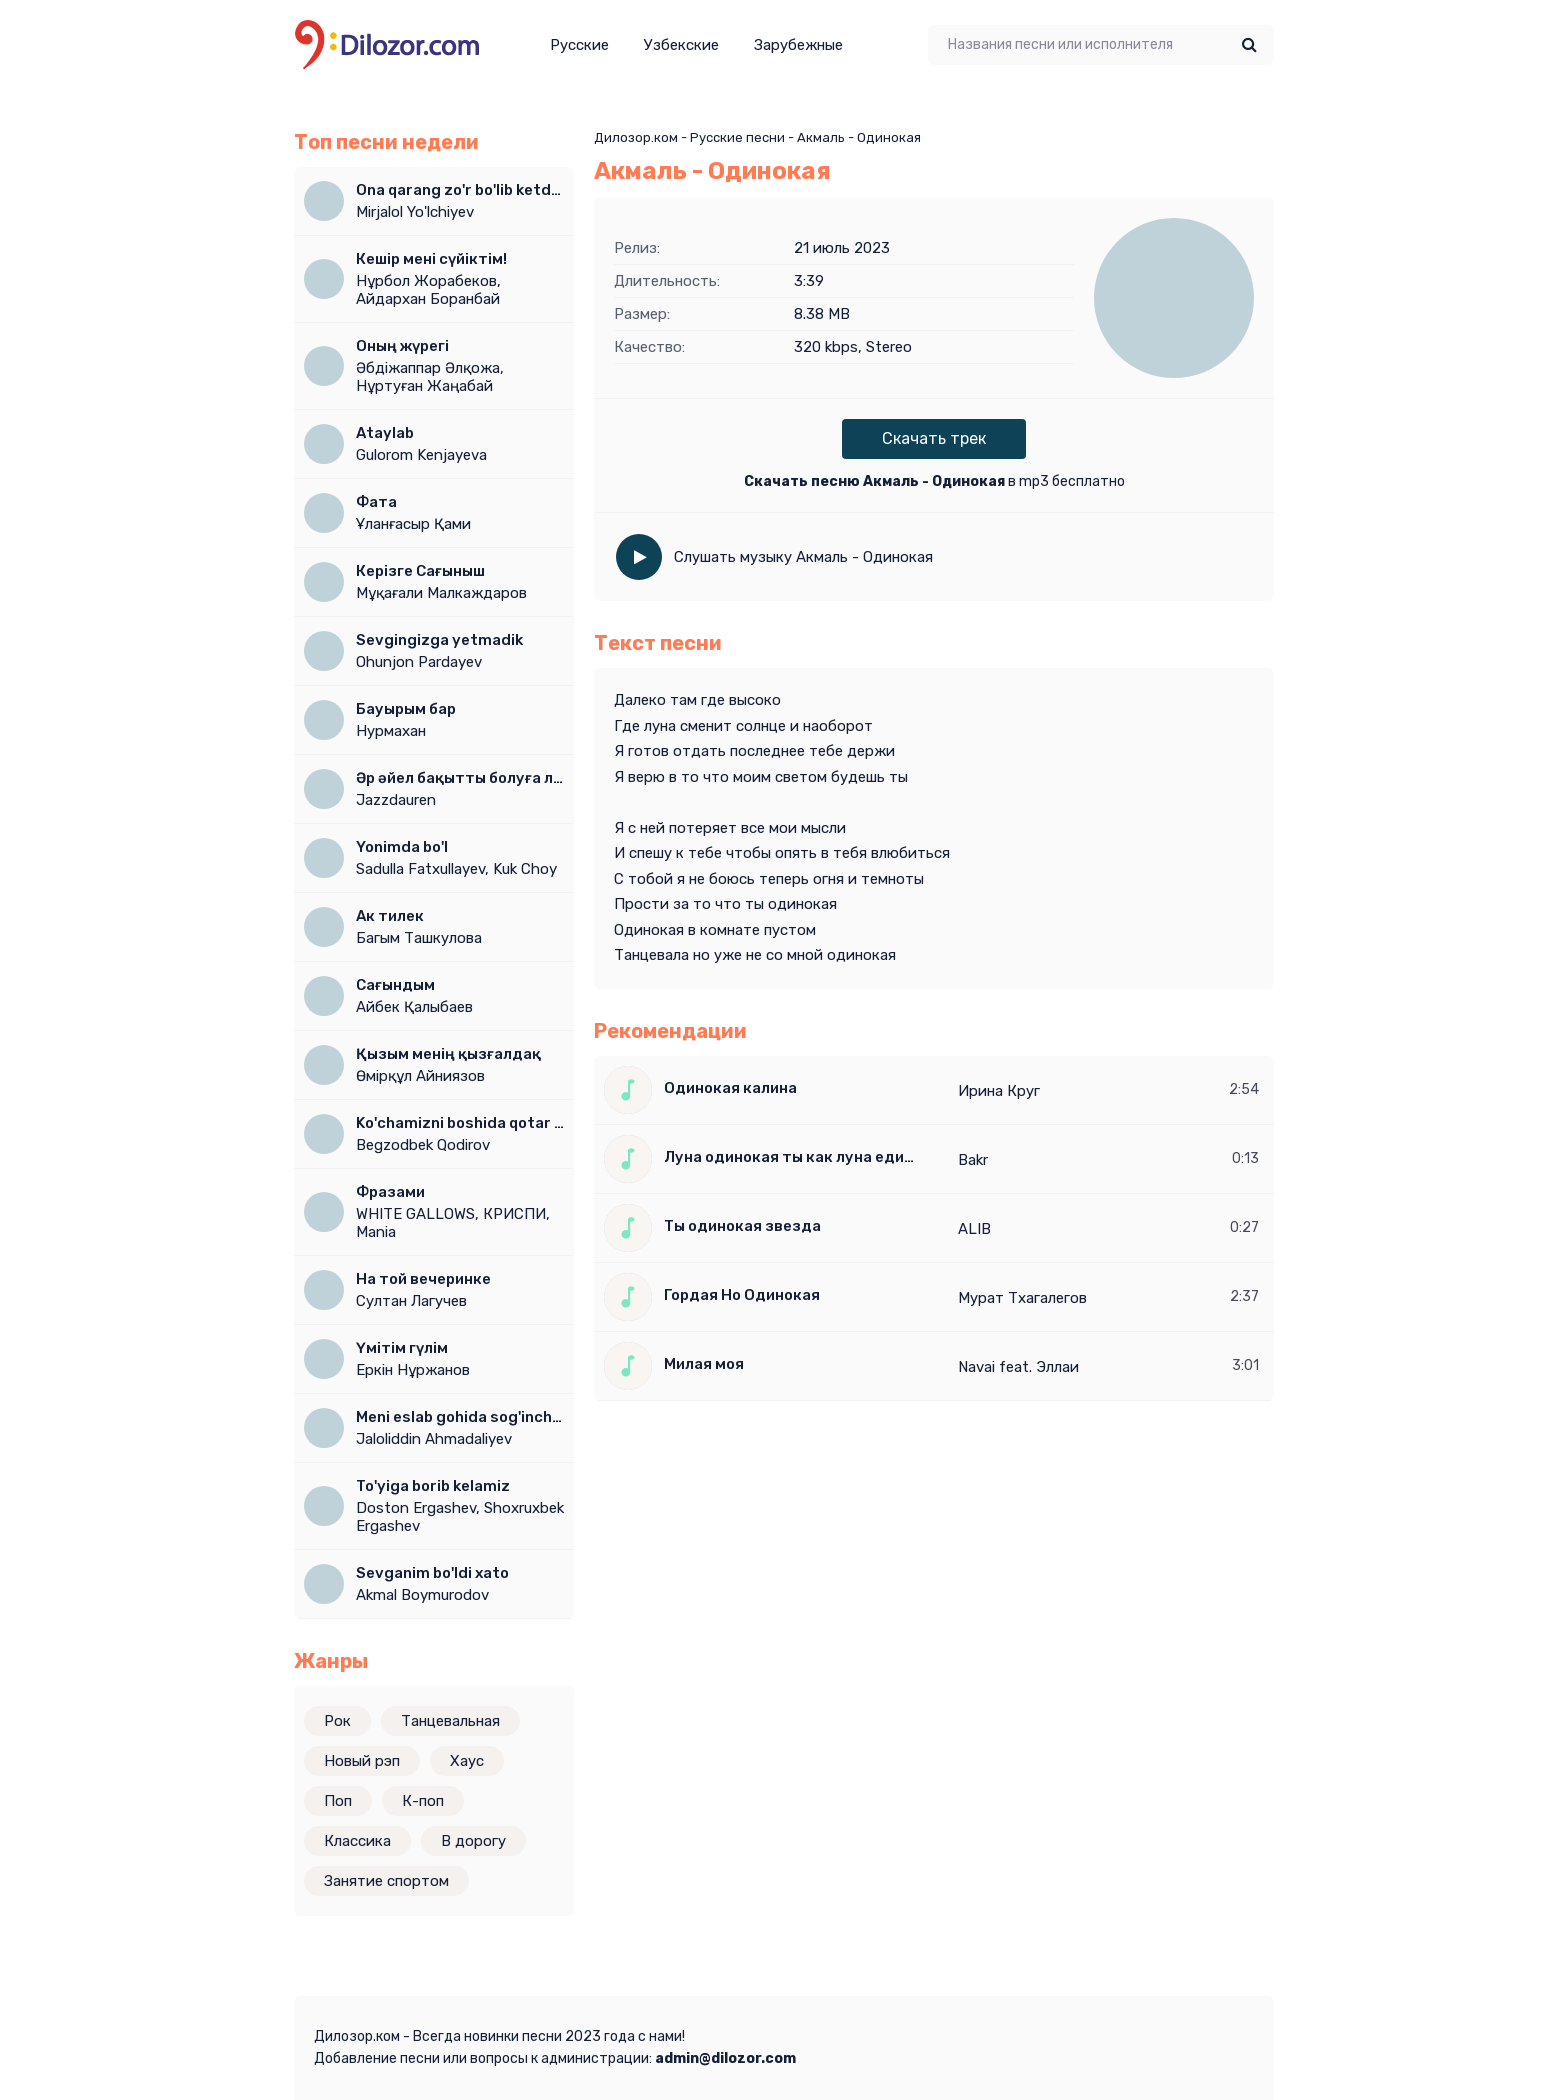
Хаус (467, 1761)
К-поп (423, 1801)
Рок (337, 1721)
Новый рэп (362, 1761)
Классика (357, 1841)
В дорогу (473, 1841)
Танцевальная (450, 1721)
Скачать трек (934, 438)
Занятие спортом (386, 1881)
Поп (338, 1801)
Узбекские (681, 45)
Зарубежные (798, 45)
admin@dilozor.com (725, 2058)
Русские (579, 45)
